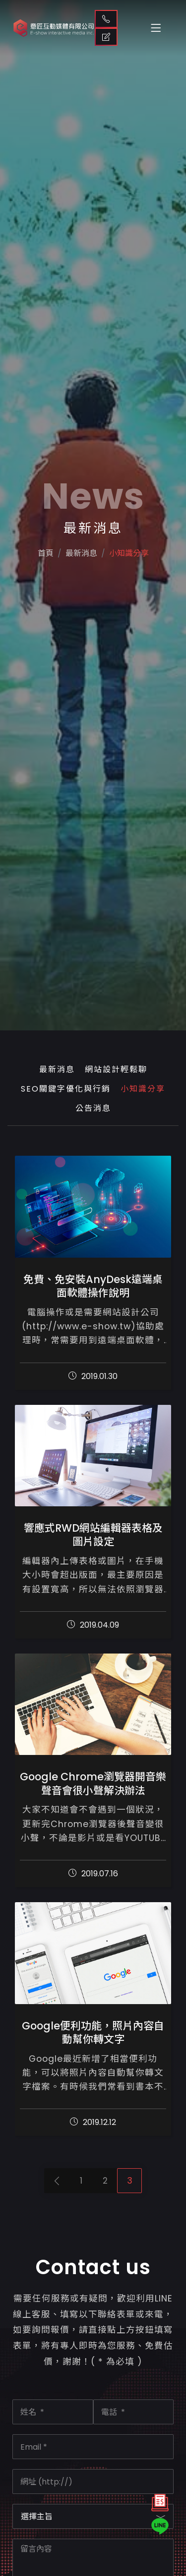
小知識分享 (131, 570)
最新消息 (57, 1069)
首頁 (42, 570)
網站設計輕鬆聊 (116, 1069)
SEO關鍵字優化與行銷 (66, 1089)
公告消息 (93, 1108)
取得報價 (106, 37)
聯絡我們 (106, 19)
